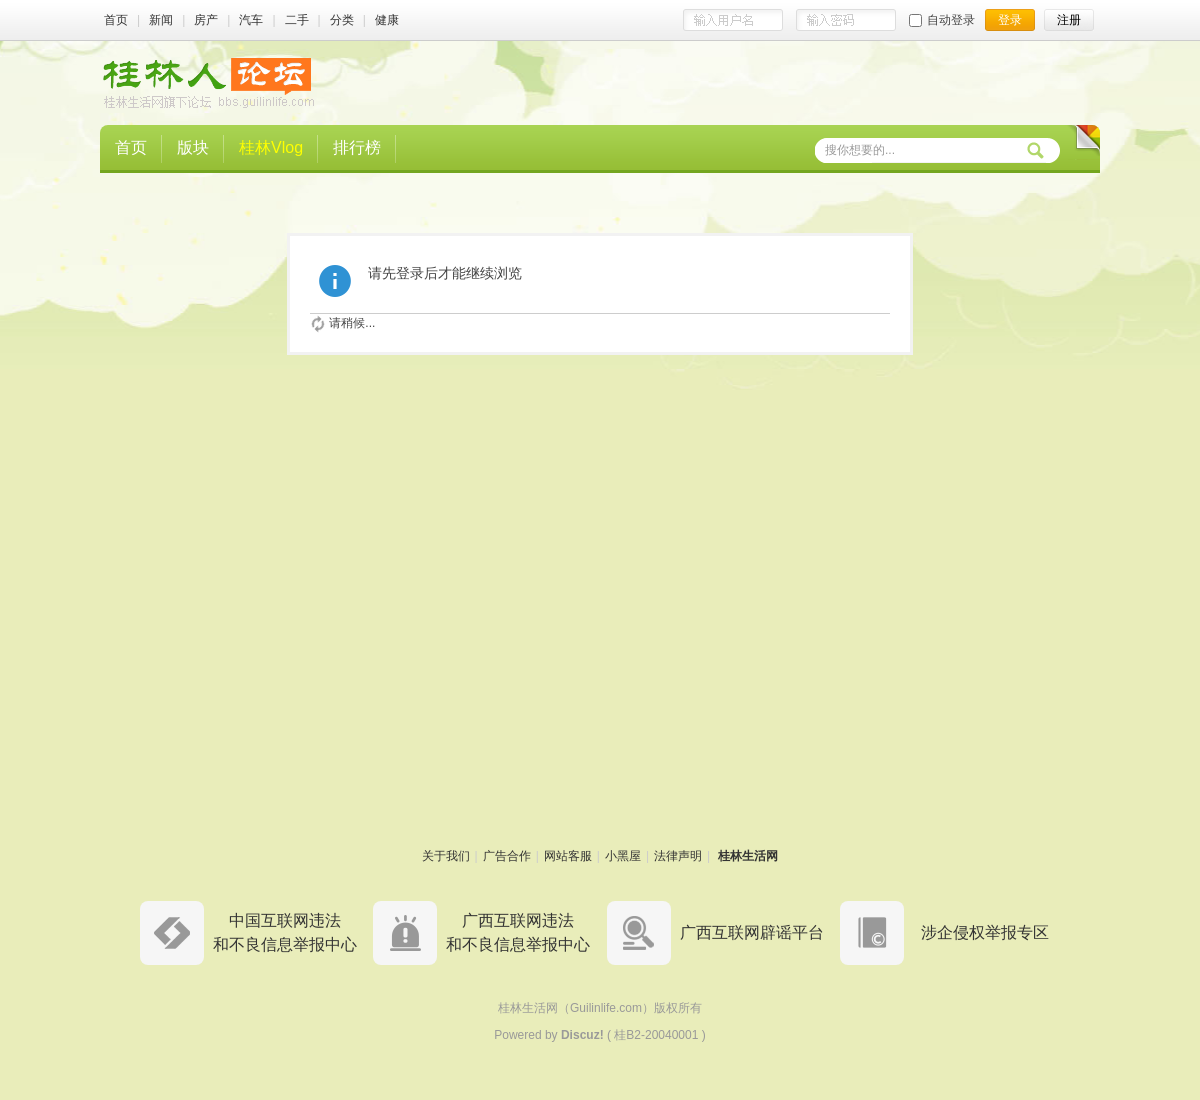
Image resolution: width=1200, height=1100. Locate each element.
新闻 (161, 20)
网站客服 (568, 856)
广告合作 (507, 856)
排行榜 (357, 147)
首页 (116, 20)
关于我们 (446, 856)
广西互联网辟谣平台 (752, 932)
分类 (342, 20)
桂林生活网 (748, 856)
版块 (193, 147)
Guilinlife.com (606, 1008)
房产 (206, 20)
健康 (387, 20)
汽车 (251, 20)
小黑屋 (623, 856)
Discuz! (582, 1035)
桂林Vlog (271, 147)
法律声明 (678, 856)
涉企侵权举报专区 (985, 932)
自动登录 (942, 20)
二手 (297, 20)
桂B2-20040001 (656, 1035)
